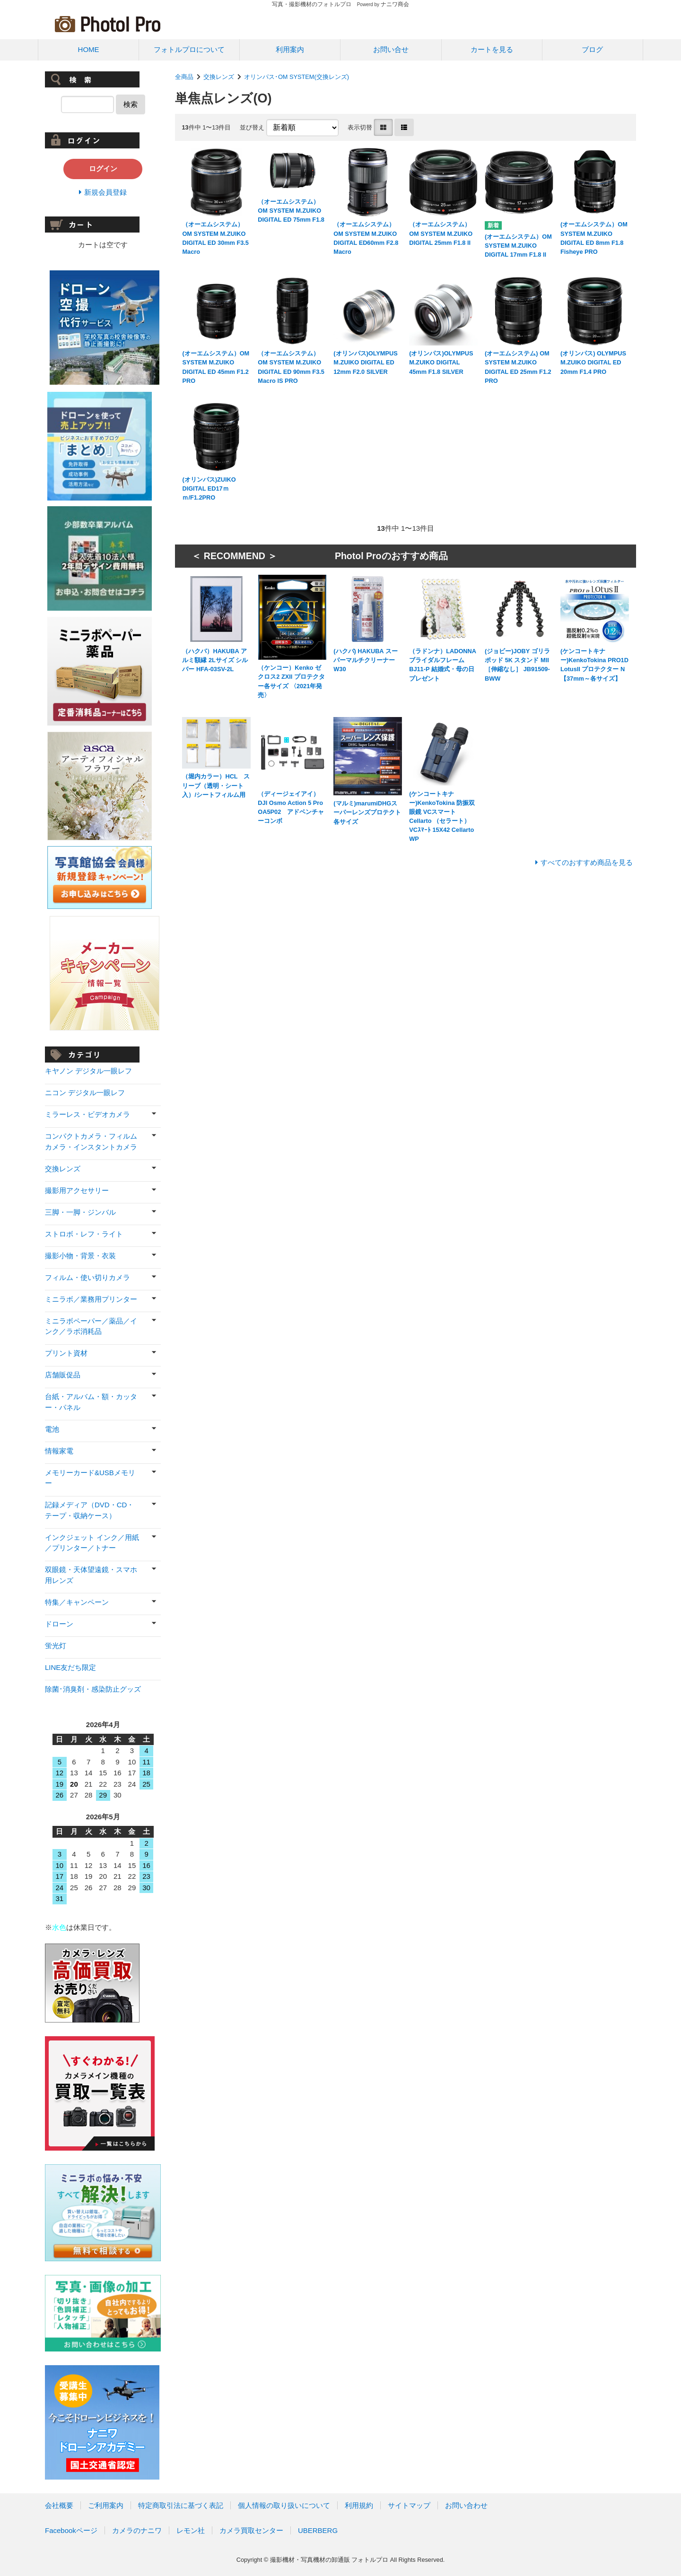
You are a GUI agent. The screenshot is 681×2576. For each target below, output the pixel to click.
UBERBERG (318, 2530)
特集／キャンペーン (77, 1602)
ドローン (59, 1624)
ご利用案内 (105, 2505)
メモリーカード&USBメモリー (90, 1478)
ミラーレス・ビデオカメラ (87, 1114)
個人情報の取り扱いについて (284, 2505)
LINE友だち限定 (70, 1667)
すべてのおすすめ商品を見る (587, 862)
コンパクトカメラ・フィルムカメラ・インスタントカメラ (91, 1141)
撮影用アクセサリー (77, 1190)
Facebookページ (71, 2530)
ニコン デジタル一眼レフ (85, 1093)
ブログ (592, 49)
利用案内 (290, 49)
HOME (88, 49)
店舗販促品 (62, 1375)
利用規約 (359, 2505)
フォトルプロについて (189, 49)
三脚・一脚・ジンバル (80, 1212)
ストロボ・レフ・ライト (84, 1234)
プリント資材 (66, 1353)
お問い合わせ (466, 2505)
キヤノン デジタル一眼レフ (88, 1071)
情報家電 (59, 1451)
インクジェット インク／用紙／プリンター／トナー (92, 1542)
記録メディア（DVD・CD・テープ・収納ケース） (89, 1510)
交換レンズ (218, 76)
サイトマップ (409, 2505)
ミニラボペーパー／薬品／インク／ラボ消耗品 (91, 1326)
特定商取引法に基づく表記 (180, 2505)
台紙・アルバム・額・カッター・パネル (91, 1401)
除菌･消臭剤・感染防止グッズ (93, 1689)
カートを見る (492, 49)
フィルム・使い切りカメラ (87, 1277)
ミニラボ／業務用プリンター (91, 1299)
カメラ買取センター (251, 2530)
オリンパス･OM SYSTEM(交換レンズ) (296, 76)
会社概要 (59, 2505)
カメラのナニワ (137, 2530)
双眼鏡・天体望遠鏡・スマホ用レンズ (91, 1574)
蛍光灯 (55, 1646)
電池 (52, 1429)
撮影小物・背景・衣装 (80, 1256)
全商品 (184, 76)
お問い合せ (391, 49)
